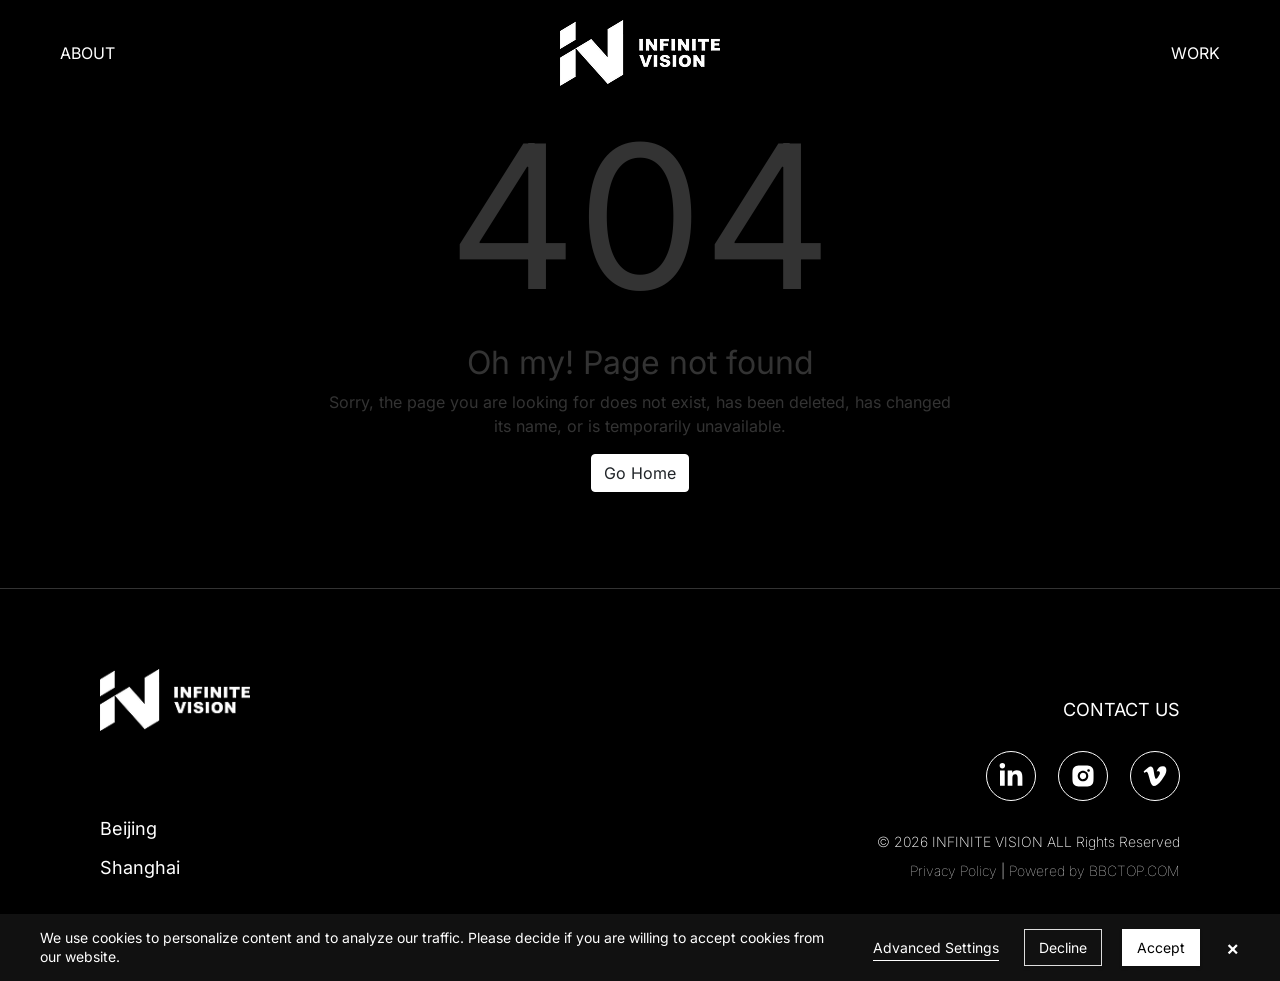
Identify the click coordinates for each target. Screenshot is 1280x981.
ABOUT (87, 53)
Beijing (128, 828)
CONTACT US (1121, 709)
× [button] (1232, 948)
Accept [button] (1161, 947)
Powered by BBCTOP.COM (1094, 870)
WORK (1195, 53)
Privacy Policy (953, 870)
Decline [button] (1063, 947)
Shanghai (140, 867)
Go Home (640, 473)
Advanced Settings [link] (936, 947)
